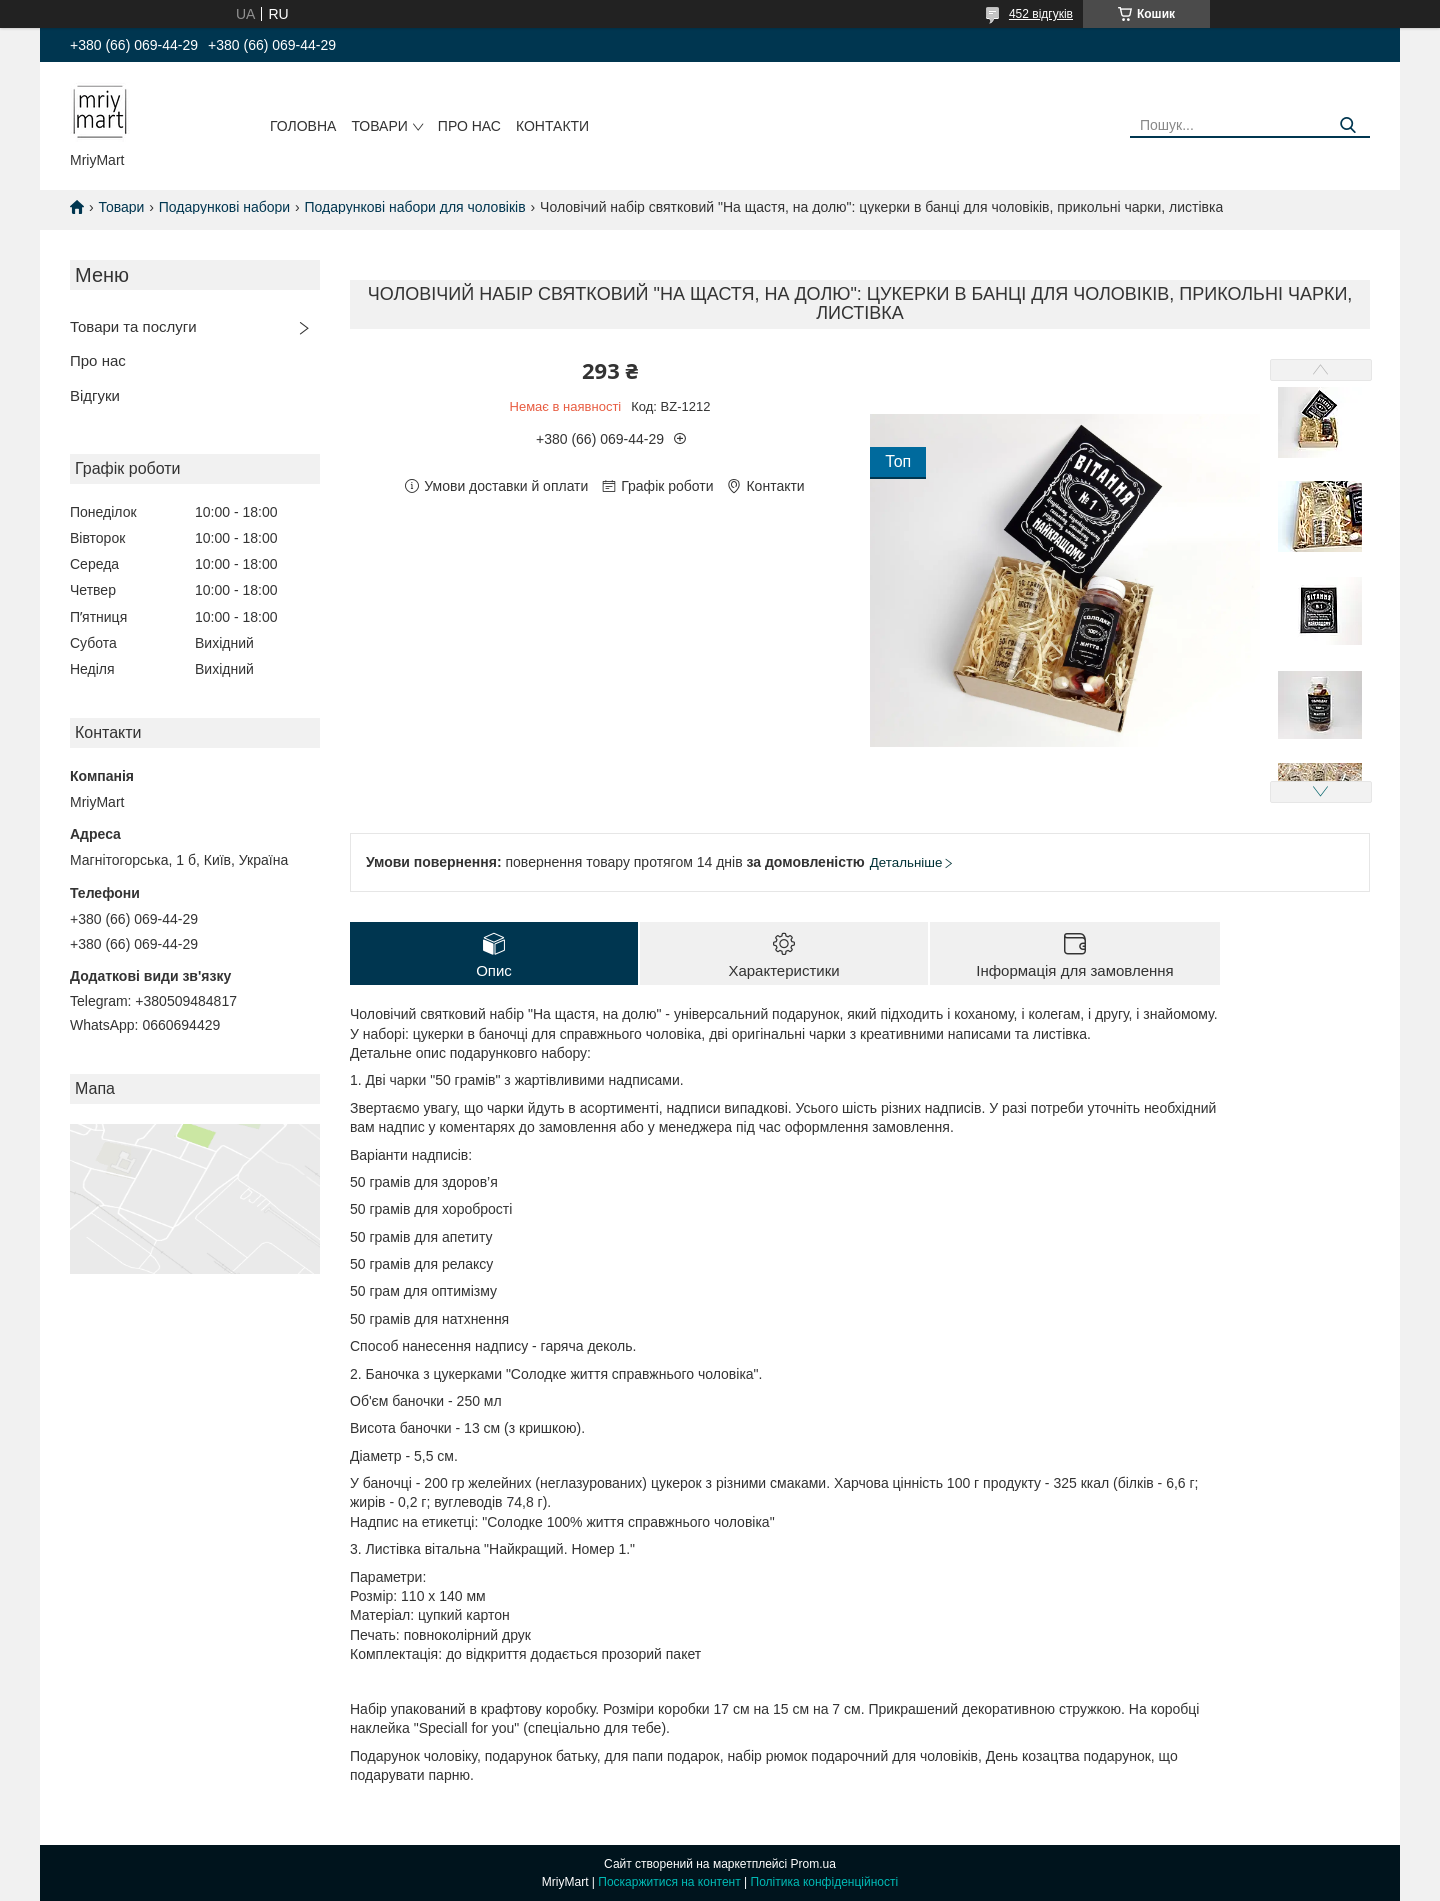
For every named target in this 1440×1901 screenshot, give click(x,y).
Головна (303, 126)
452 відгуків (1041, 14)
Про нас (469, 126)
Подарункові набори (224, 207)
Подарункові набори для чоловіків (415, 207)
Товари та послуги (133, 326)
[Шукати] (1347, 125)
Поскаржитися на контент (669, 1882)
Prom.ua (813, 1864)
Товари (379, 126)
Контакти (552, 126)
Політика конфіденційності (825, 1882)
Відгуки (95, 395)
